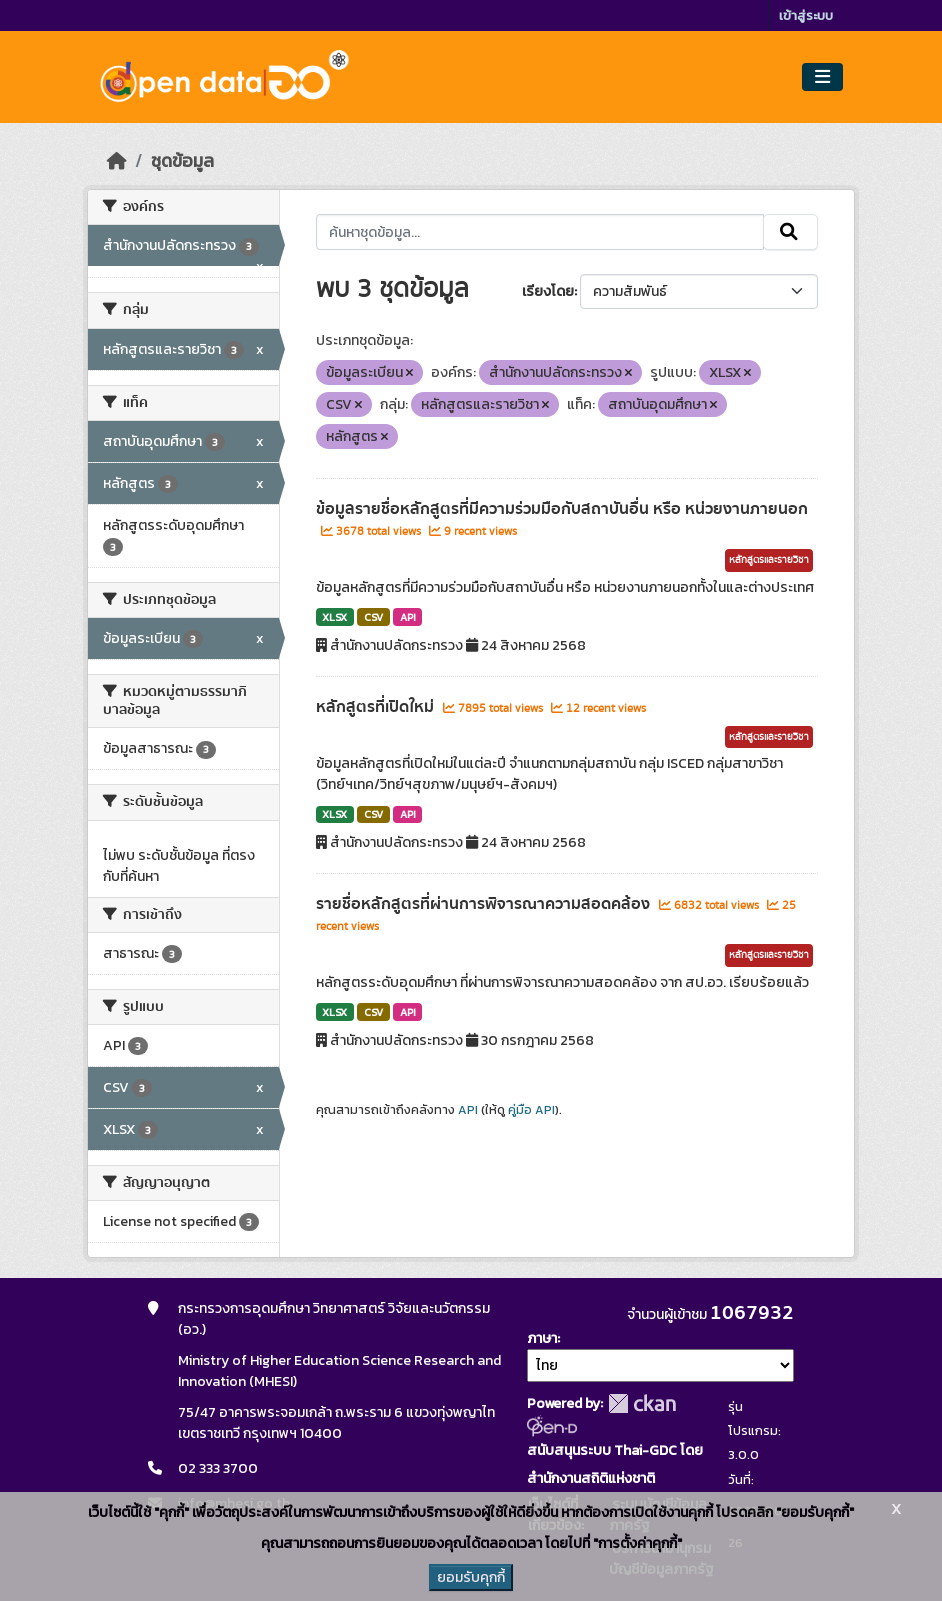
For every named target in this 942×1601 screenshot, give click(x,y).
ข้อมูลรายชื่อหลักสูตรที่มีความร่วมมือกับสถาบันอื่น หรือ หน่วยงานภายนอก (562, 509)
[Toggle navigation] (822, 77)
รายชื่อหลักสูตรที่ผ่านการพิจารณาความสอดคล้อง (485, 904)
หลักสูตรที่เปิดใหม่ (377, 707)
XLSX (334, 617)
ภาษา (542, 1338)
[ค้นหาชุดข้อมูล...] (540, 232)
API (408, 617)
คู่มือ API (531, 1110)
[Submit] (790, 232)
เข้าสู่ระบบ (806, 15)
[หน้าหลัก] (117, 161)
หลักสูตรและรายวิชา (769, 560)
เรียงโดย (548, 291)
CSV (373, 617)
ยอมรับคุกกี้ (471, 1577)
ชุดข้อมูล (182, 161)
